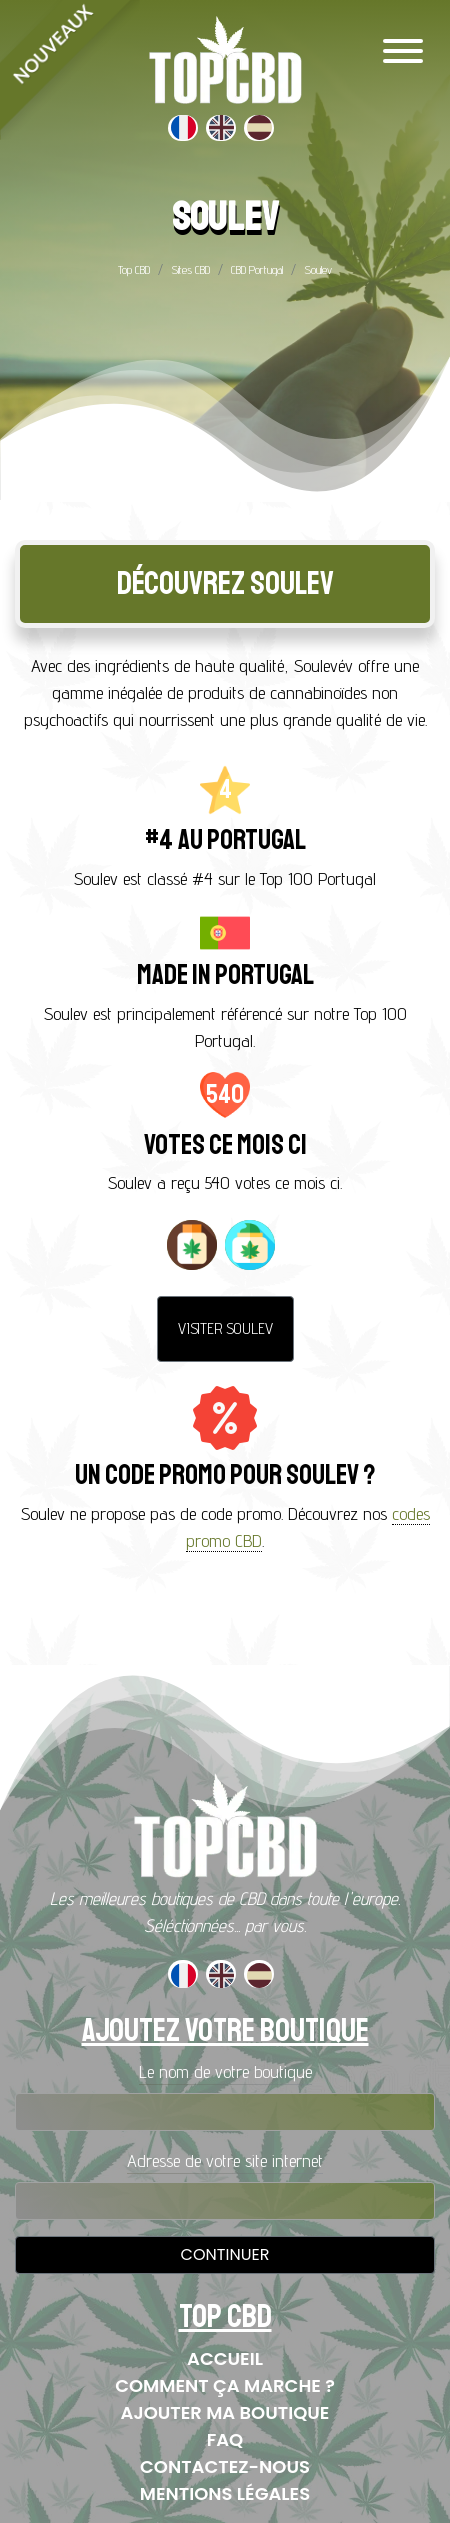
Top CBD (134, 269)
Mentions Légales (225, 2493)
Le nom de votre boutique (225, 2071)
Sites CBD (190, 269)
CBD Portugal (257, 269)
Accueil (225, 2358)
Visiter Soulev (225, 1328)
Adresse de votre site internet (225, 2160)
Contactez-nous (225, 2466)
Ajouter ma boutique (225, 2412)
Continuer (225, 2254)
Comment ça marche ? (225, 2385)
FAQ (225, 2439)
